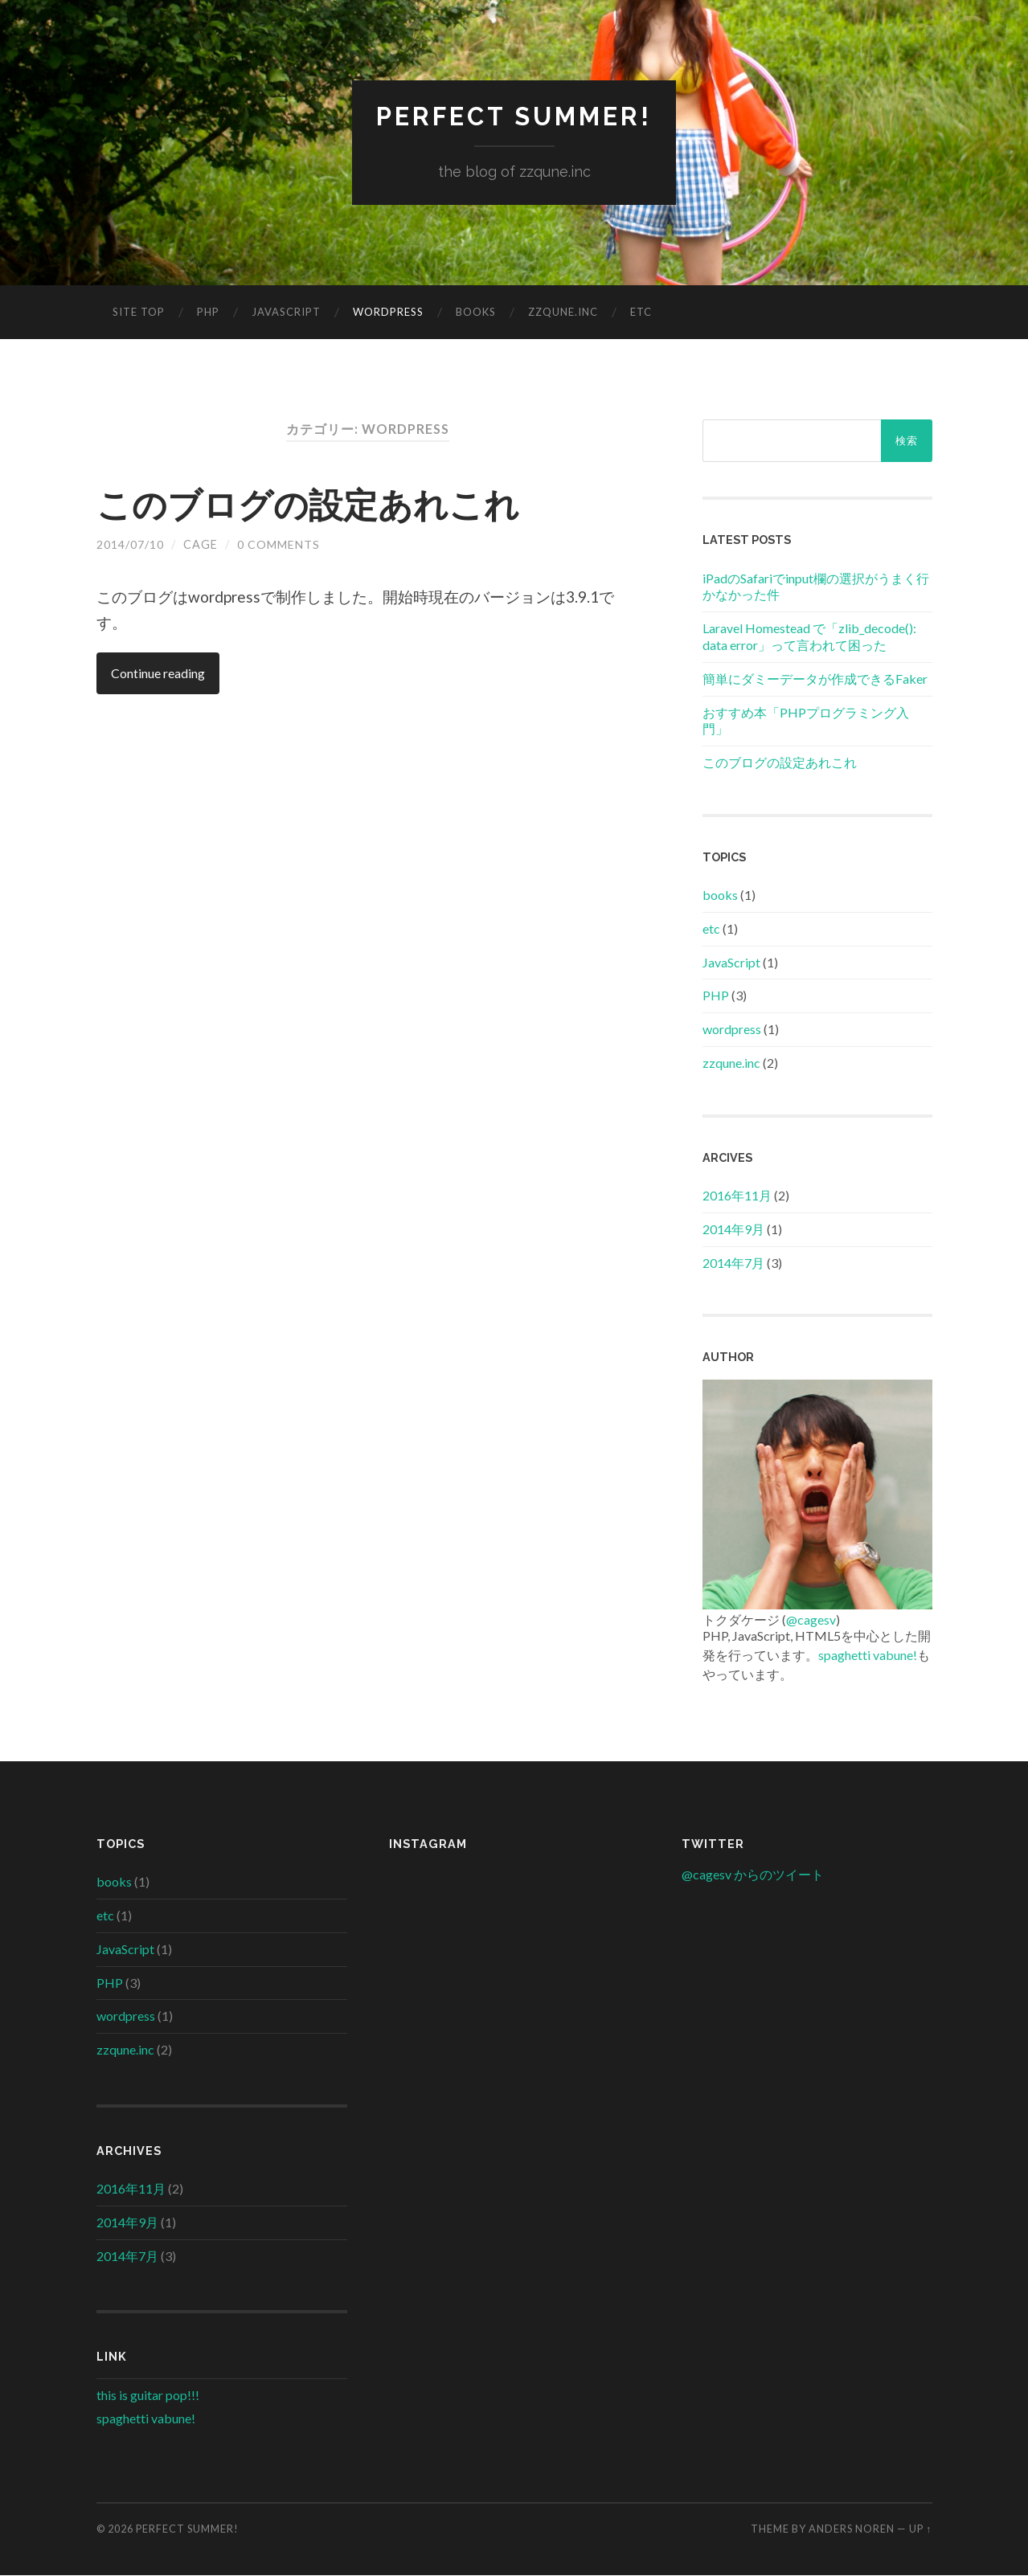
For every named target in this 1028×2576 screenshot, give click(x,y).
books (476, 312)
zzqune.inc (563, 312)
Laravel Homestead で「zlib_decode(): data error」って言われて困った (809, 637)
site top (139, 312)
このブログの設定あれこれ (317, 504)
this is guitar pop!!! (147, 2395)
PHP (208, 312)
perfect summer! (514, 117)
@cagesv (811, 1620)
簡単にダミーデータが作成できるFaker (815, 678)
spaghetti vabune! (867, 1655)
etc (641, 312)
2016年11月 (737, 1196)
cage (200, 545)
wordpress (388, 312)
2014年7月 (733, 1262)
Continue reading (159, 673)
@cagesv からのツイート (753, 1875)
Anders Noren (852, 2529)
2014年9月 (733, 1229)
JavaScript (286, 312)
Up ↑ (920, 2529)
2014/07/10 (130, 545)
